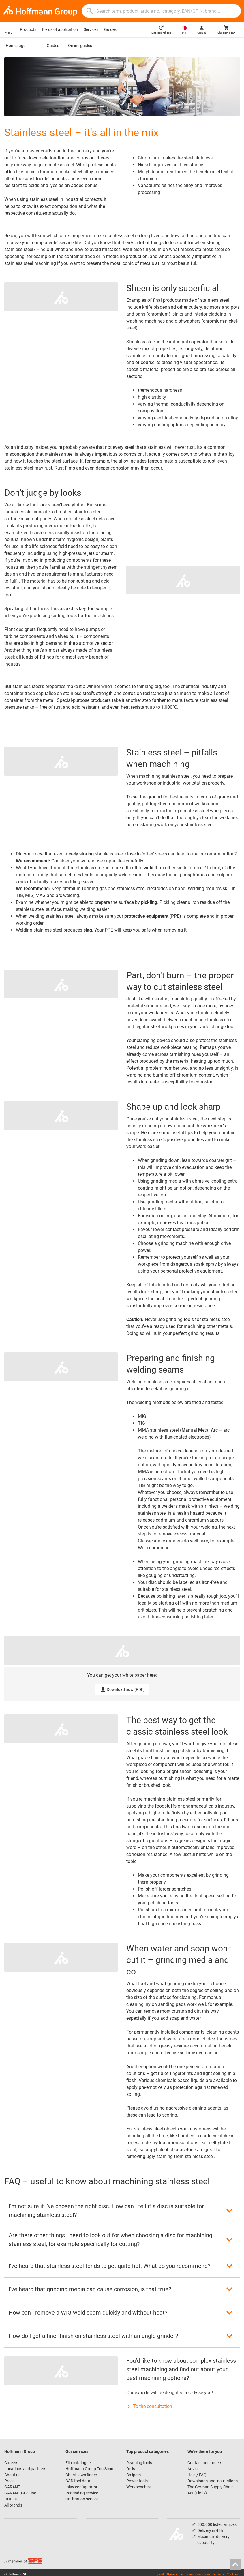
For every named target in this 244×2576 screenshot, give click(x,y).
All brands (13, 2505)
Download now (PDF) (122, 1690)
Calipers (133, 2475)
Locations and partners (25, 2468)
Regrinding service (81, 2493)
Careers (11, 2462)
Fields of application (60, 29)
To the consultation (149, 2406)
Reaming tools (139, 2462)
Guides (110, 29)
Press (9, 2481)
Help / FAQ (197, 2475)
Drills (130, 2468)
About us (12, 2475)
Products (28, 29)
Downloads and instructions (212, 2481)
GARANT (12, 2487)
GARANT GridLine (20, 2493)
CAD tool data (77, 2481)
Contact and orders (204, 2462)
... (36, 45)
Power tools (137, 2481)
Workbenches (138, 2487)
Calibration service (81, 2499)
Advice (193, 2468)
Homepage (15, 45)
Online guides (80, 45)
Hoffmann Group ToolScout (90, 2468)
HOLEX (10, 2499)
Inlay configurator (81, 2487)
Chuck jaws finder (81, 2475)
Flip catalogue (78, 2462)
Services (91, 29)
